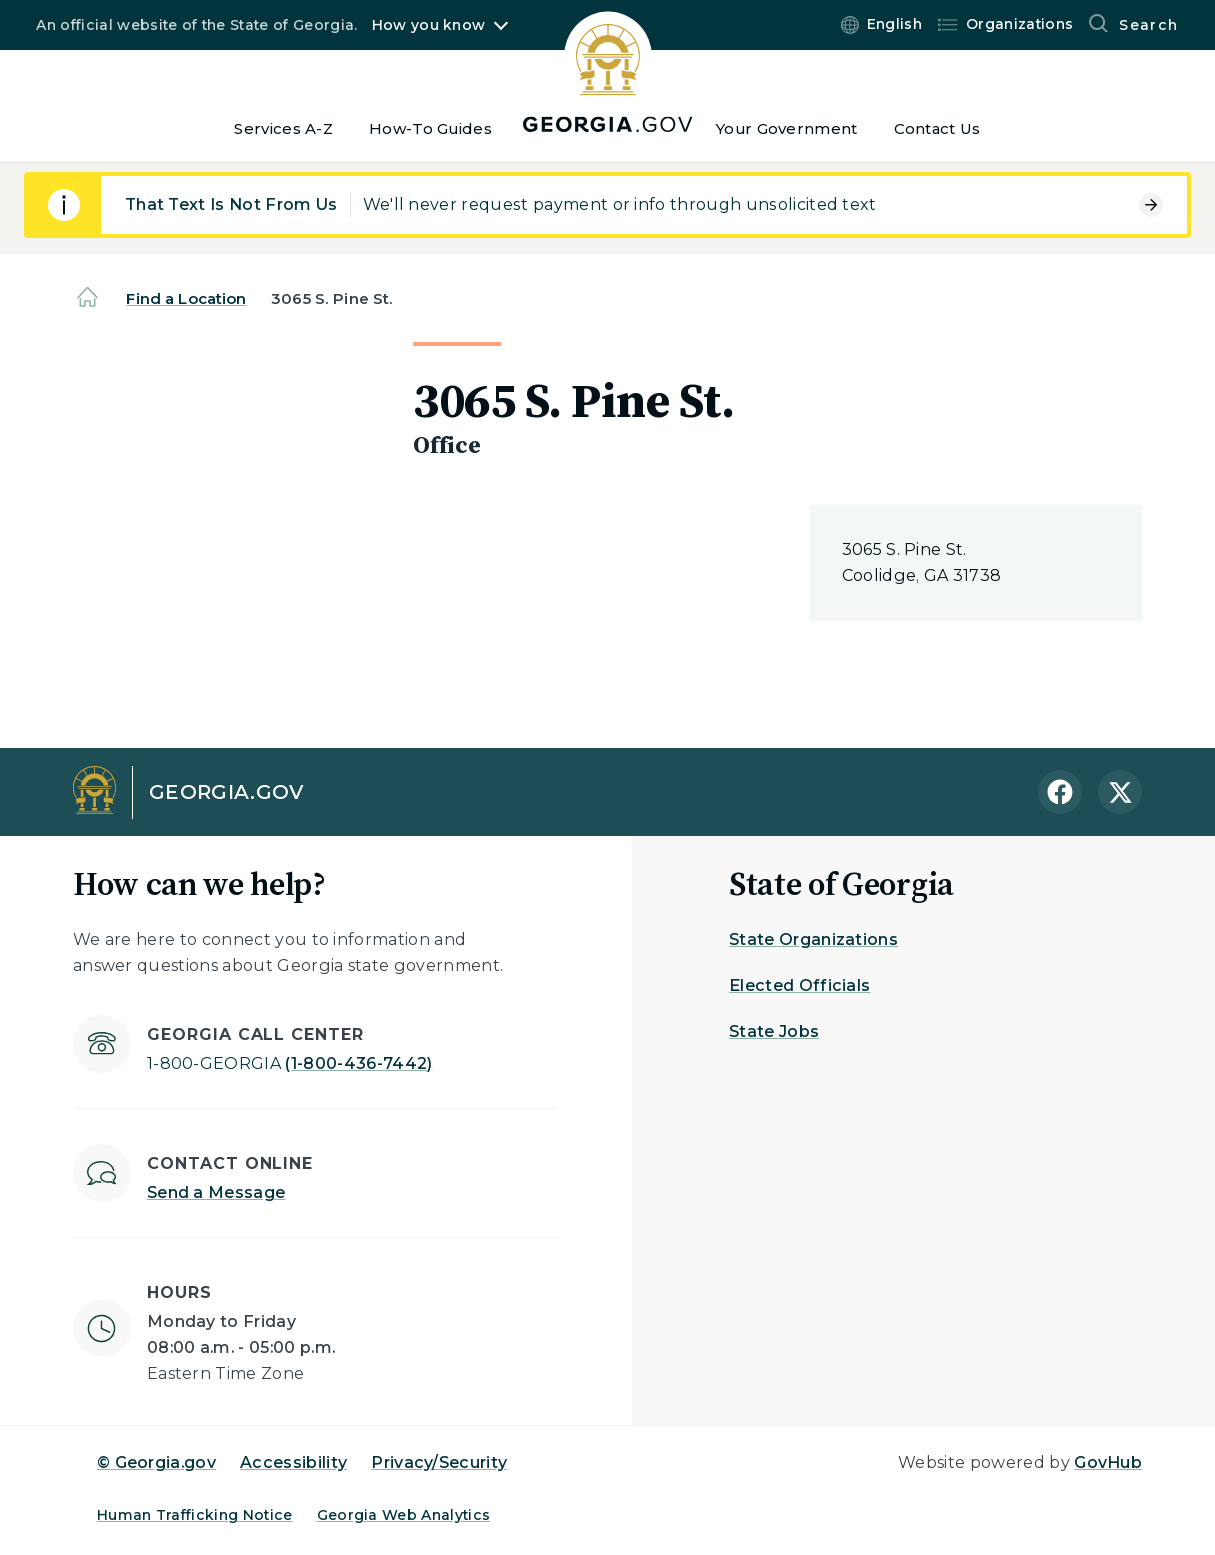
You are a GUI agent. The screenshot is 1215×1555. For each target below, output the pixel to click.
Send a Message (216, 1192)
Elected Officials (799, 985)
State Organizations (813, 939)
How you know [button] (428, 25)
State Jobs (774, 1031)
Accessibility (293, 1462)
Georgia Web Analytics (404, 1515)
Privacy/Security (439, 1462)
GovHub (1108, 1462)
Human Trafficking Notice (195, 1515)
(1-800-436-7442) (290, 1063)
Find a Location (186, 298)
